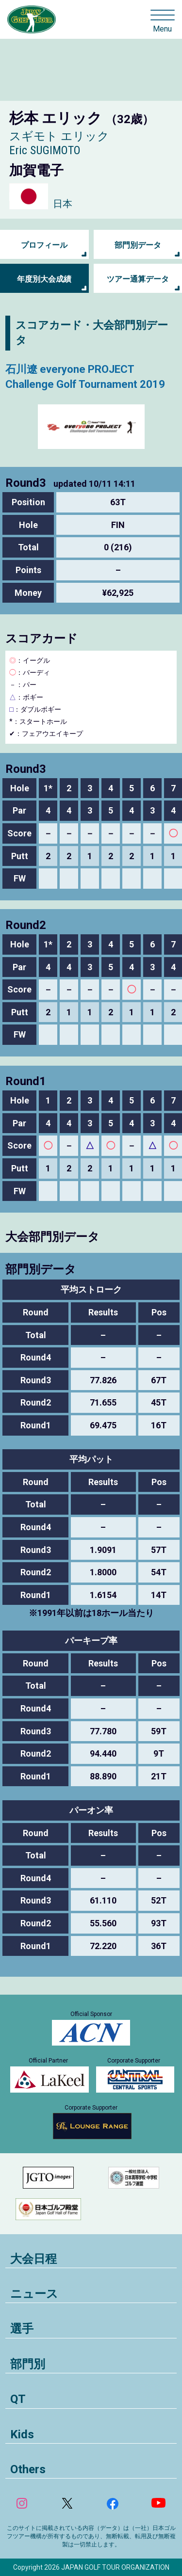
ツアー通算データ (138, 279)
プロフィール (44, 245)
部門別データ (138, 245)
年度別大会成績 (44, 279)
